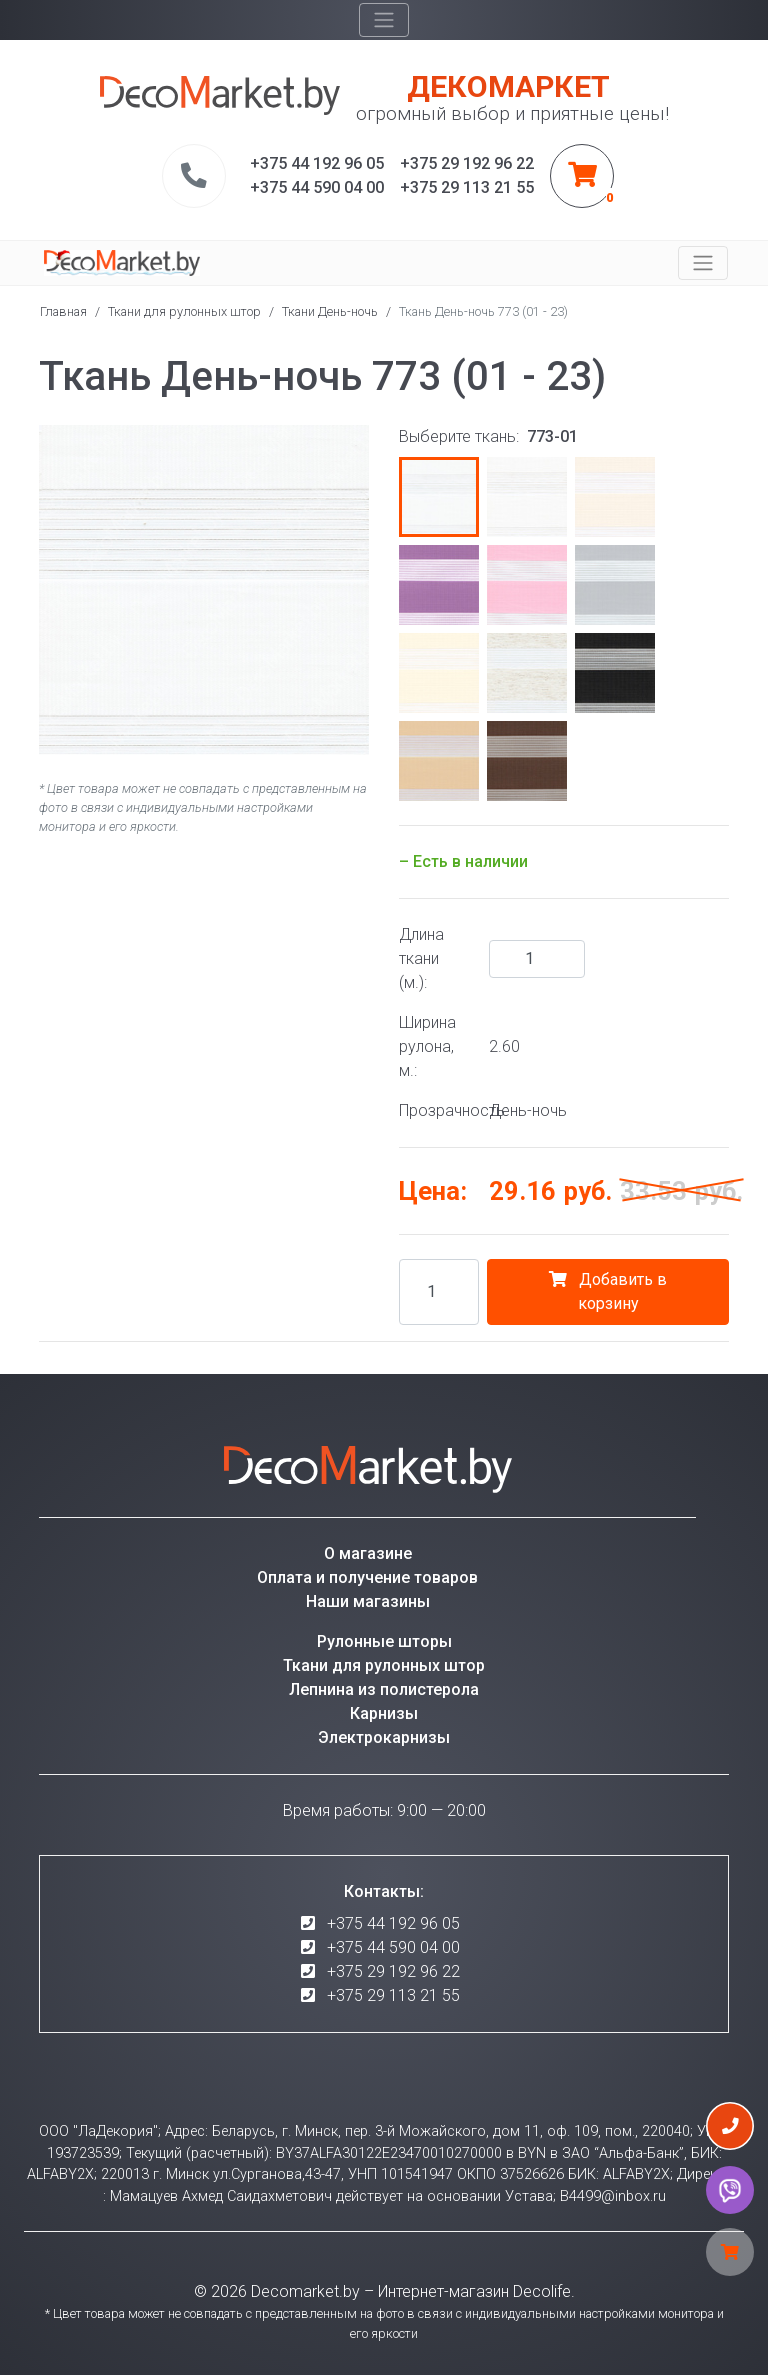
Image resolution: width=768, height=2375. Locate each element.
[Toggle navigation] (384, 20)
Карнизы (384, 1713)
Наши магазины (368, 1601)
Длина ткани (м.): (421, 958)
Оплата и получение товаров (367, 1577)
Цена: (433, 1191)
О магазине (368, 1553)
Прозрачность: (436, 1110)
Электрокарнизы (384, 1737)
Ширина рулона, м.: (427, 1046)
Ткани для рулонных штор (184, 311)
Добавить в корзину (608, 1291)
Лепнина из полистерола (384, 1689)
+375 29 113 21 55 (393, 1995)
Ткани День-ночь (330, 311)
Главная (63, 311)
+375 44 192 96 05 (393, 1923)
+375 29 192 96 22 (393, 1971)
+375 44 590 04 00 (393, 1947)
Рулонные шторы (384, 1641)
